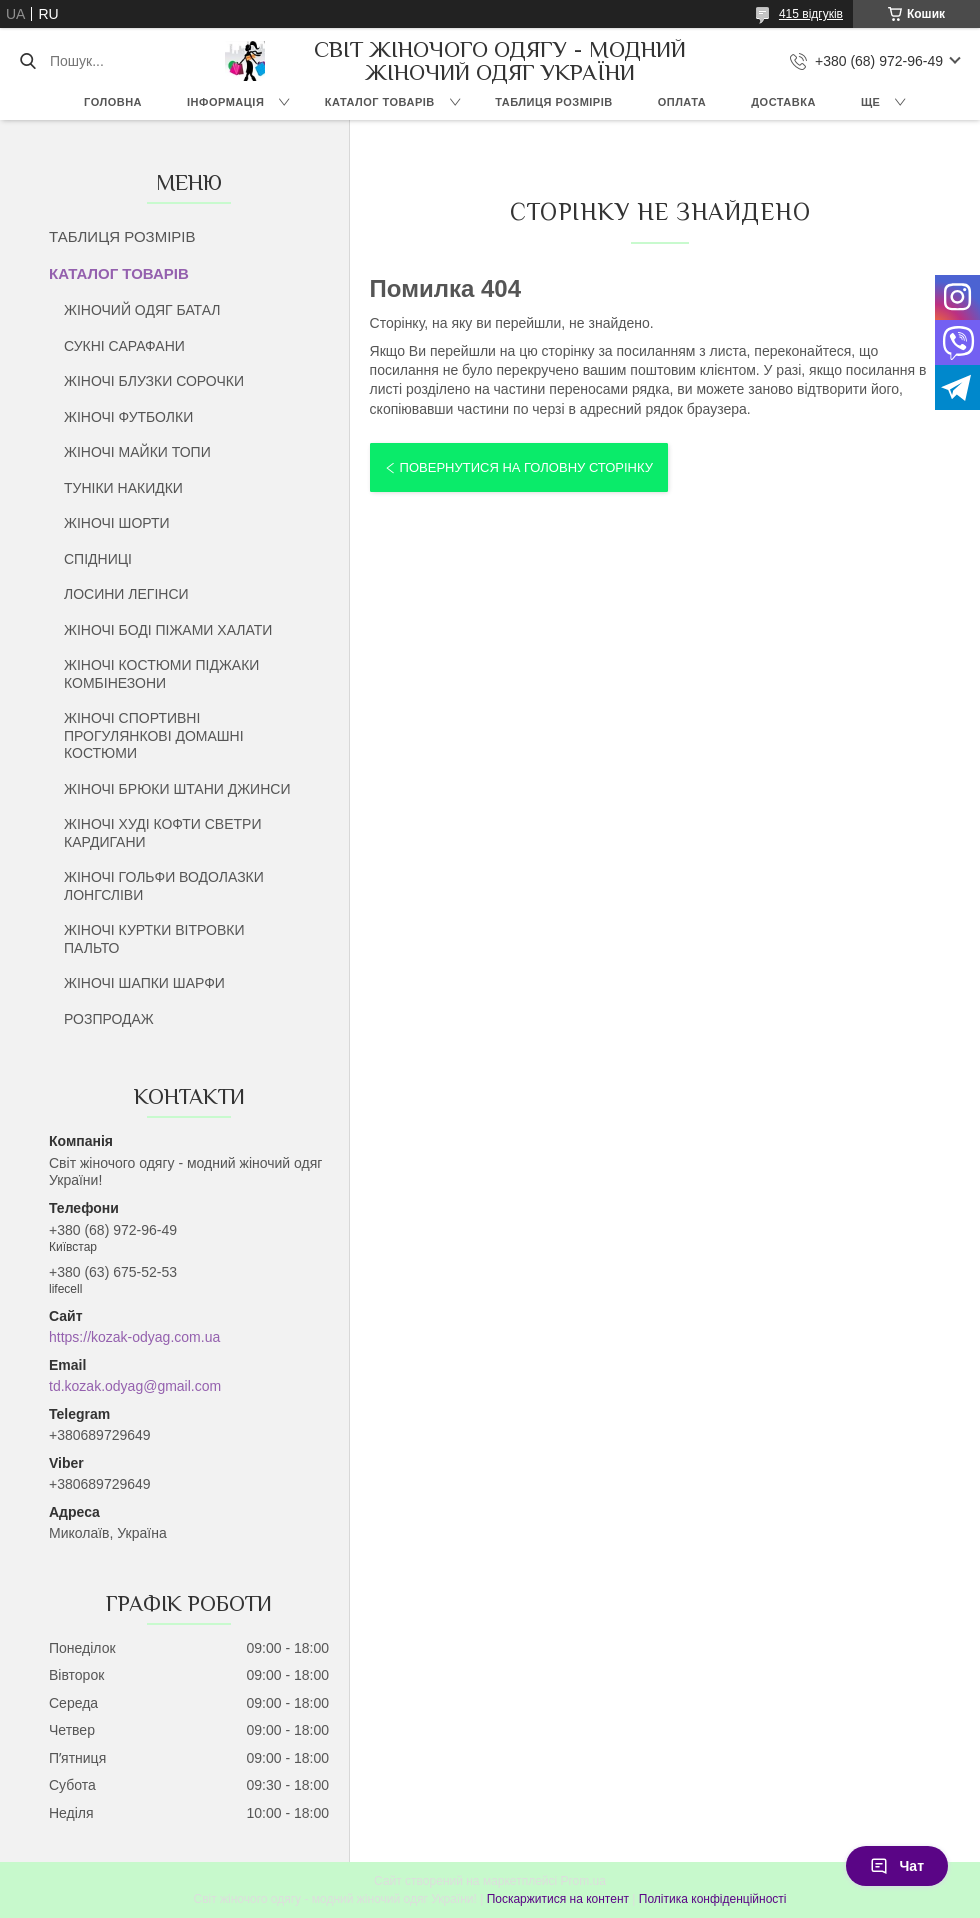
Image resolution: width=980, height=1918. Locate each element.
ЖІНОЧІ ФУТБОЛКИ (128, 417)
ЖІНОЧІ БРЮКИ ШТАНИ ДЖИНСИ (177, 789)
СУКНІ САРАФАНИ (124, 346)
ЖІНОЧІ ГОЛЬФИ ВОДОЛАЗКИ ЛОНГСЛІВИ (164, 886)
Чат (897, 1866)
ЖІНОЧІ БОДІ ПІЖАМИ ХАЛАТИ (168, 630)
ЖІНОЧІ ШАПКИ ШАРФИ (144, 983)
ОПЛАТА (682, 102)
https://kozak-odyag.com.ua (134, 1337)
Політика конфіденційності (713, 1899)
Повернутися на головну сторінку (526, 467)
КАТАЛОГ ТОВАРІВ (380, 102)
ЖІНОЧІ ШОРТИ (117, 523)
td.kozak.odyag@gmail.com (135, 1386)
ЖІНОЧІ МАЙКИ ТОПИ (137, 452)
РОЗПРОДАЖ (109, 1019)
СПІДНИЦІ (98, 559)
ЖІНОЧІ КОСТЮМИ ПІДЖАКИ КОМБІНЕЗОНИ (161, 674)
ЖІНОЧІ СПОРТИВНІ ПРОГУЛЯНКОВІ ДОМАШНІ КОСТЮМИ (154, 735)
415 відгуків (811, 14)
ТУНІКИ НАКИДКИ (123, 488)
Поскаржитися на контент (558, 1899)
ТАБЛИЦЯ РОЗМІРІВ (553, 102)
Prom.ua (583, 1881)
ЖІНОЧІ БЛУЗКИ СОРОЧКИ (154, 381)
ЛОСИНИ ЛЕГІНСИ (126, 594)
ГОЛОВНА (113, 102)
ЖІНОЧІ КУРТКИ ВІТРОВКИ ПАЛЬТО (154, 939)
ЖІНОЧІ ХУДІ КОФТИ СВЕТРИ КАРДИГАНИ (162, 833)
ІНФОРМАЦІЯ (225, 102)
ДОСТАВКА (783, 102)
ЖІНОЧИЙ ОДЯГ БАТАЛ (142, 310)
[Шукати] (27, 61)
